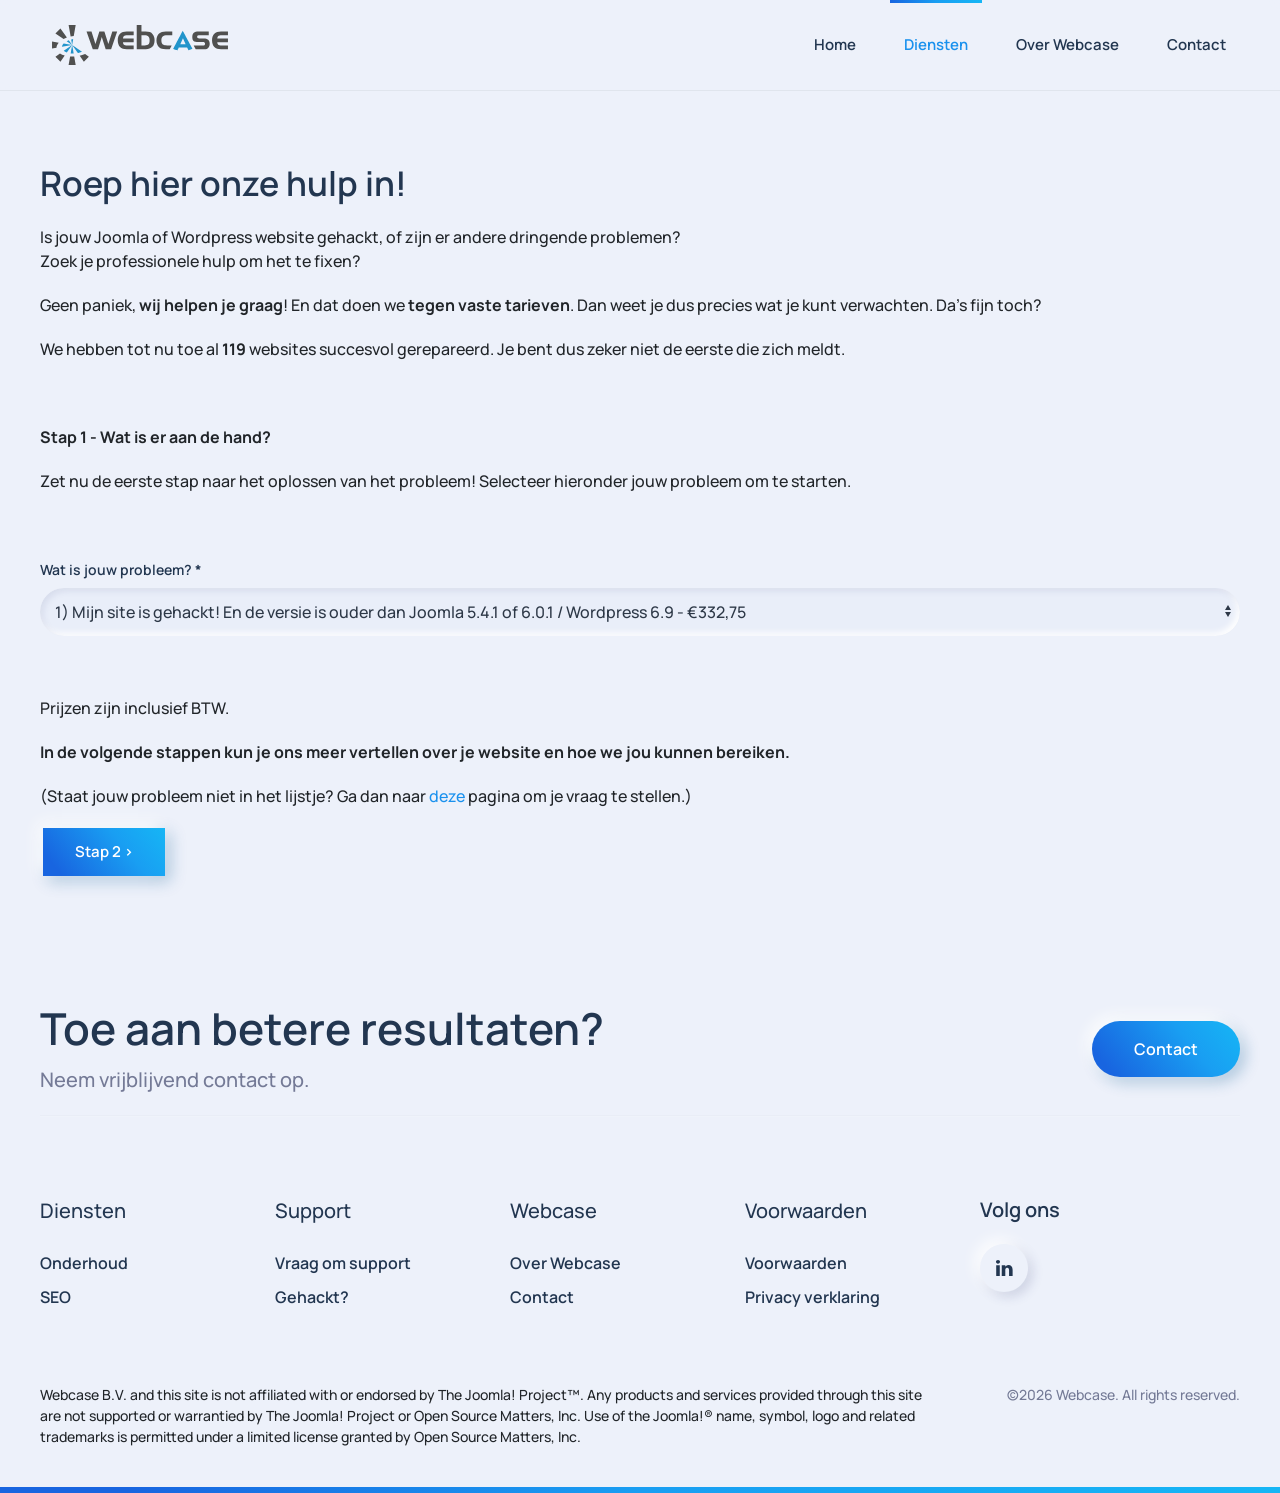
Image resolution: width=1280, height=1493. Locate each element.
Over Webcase (1067, 44)
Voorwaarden (796, 1263)
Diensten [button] (936, 44)
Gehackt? (312, 1297)
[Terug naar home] (140, 45)
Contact (1196, 44)
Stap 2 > (104, 851)
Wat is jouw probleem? (121, 569)
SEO (55, 1297)
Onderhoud (84, 1263)
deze (447, 796)
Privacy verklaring (812, 1297)
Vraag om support (343, 1263)
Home (835, 44)
